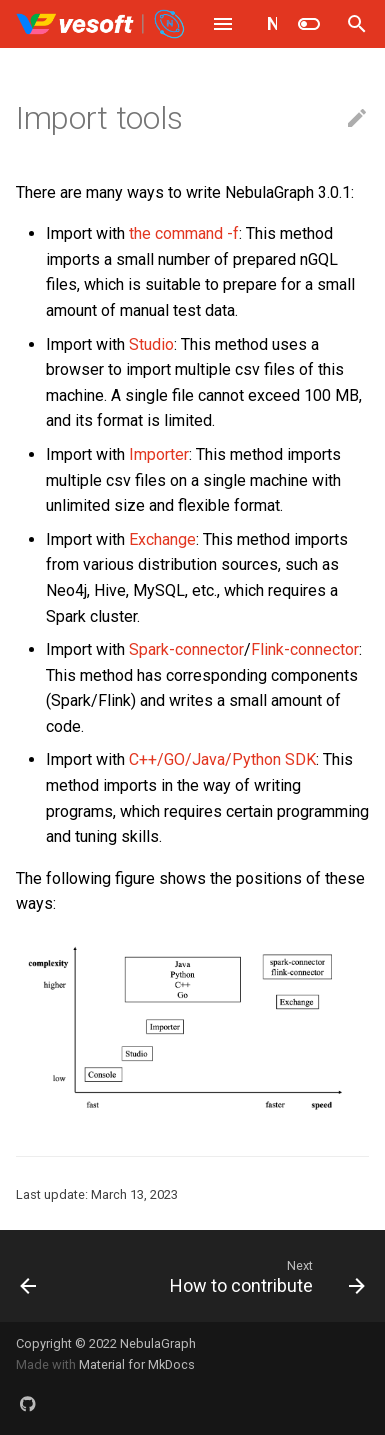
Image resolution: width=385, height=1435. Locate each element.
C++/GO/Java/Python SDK (222, 759)
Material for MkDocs (137, 1364)
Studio (151, 344)
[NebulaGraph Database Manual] (101, 24)
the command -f (184, 233)
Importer (159, 454)
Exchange (162, 539)
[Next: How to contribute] (265, 1276)
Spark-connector (186, 649)
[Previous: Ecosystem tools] (28, 1276)
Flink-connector (305, 649)
